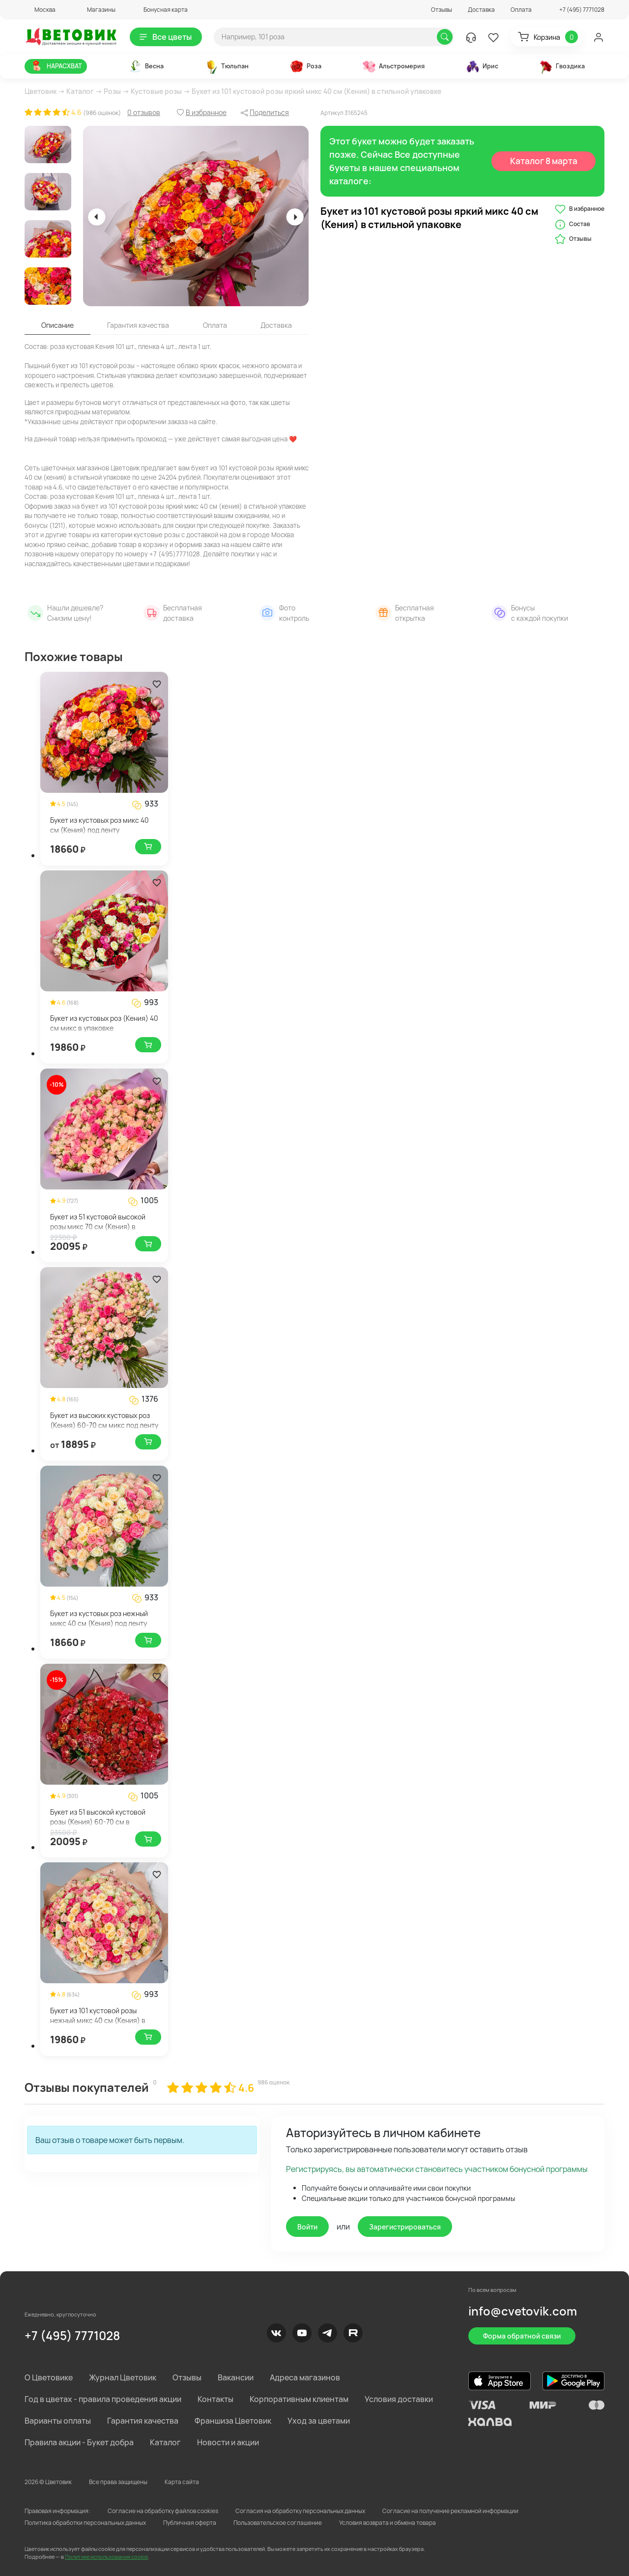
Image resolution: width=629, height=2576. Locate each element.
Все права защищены (118, 2482)
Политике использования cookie (106, 2556)
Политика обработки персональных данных (85, 2522)
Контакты (215, 2399)
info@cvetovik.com (522, 2311)
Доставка (481, 9)
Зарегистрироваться (405, 2226)
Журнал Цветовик (122, 2377)
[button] (40, 9)
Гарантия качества (142, 2420)
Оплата (521, 9)
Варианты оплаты (58, 2420)
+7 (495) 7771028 (72, 2335)
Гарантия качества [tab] (138, 325)
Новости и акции (228, 2442)
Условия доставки (399, 2399)
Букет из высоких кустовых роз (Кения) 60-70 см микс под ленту (104, 1420)
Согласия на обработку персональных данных (300, 2511)
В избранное (579, 209)
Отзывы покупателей (87, 2087)
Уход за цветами (318, 2420)
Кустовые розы (156, 91)
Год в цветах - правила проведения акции (103, 2399)
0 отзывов (143, 112)
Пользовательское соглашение (277, 2522)
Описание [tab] (57, 325)
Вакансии (236, 2377)
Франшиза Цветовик (233, 2420)
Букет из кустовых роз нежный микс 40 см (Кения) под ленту (99, 1618)
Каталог (80, 91)
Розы (112, 91)
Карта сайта (182, 2482)
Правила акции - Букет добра (79, 2442)
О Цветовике (49, 2377)
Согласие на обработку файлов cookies (163, 2511)
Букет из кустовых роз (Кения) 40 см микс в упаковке (104, 1023)
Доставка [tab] (276, 325)
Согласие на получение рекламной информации (450, 2511)
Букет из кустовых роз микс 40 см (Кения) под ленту (99, 825)
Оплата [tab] (215, 325)
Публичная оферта (189, 2522)
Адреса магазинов (305, 2377)
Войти (307, 2226)
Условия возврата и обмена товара (387, 2522)
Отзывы (441, 9)
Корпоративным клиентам (299, 2399)
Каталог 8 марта (544, 161)
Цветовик (41, 91)
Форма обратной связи (522, 2336)
